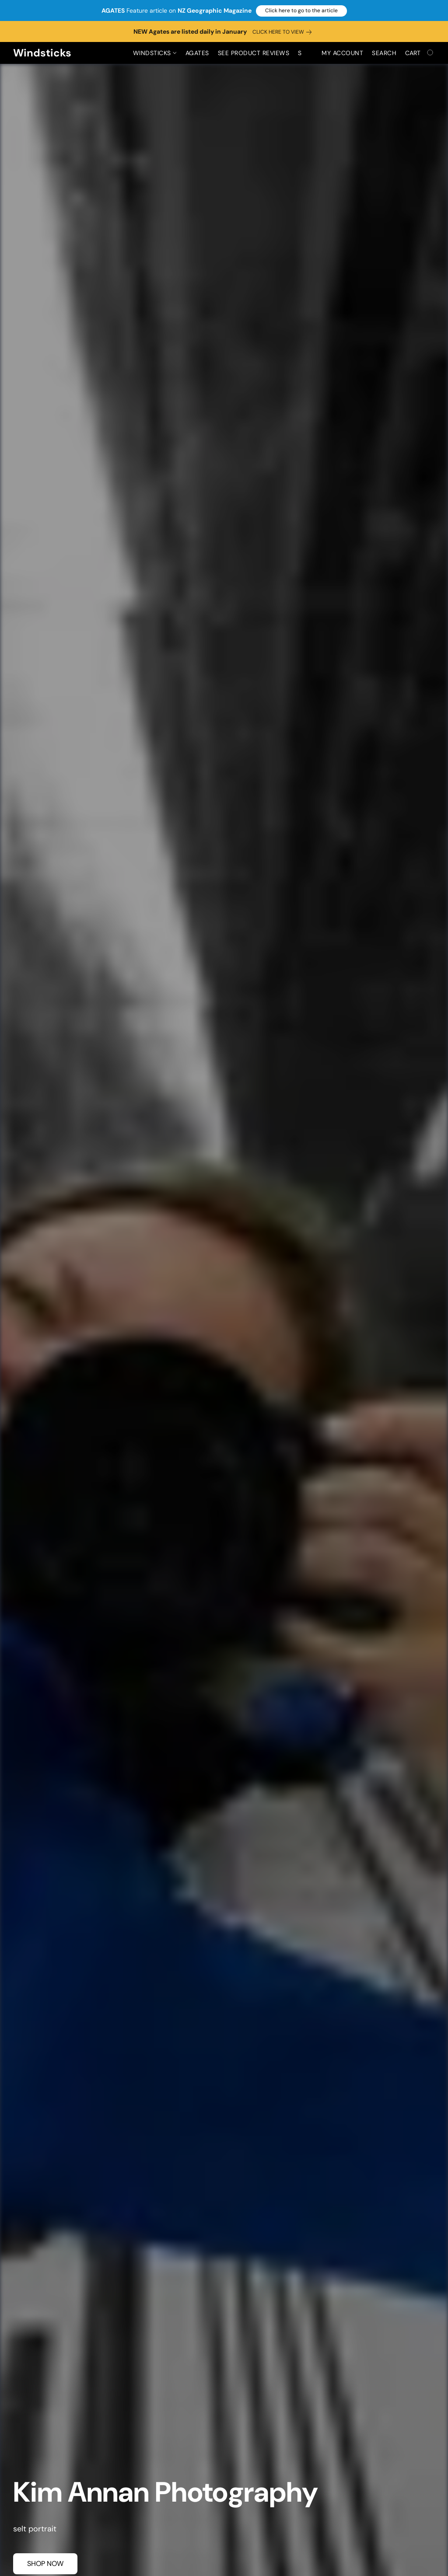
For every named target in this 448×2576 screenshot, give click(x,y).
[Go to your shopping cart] (420, 53)
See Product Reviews (254, 53)
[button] (301, 11)
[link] (283, 32)
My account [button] (342, 53)
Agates (197, 53)
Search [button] (384, 53)
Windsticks (154, 53)
